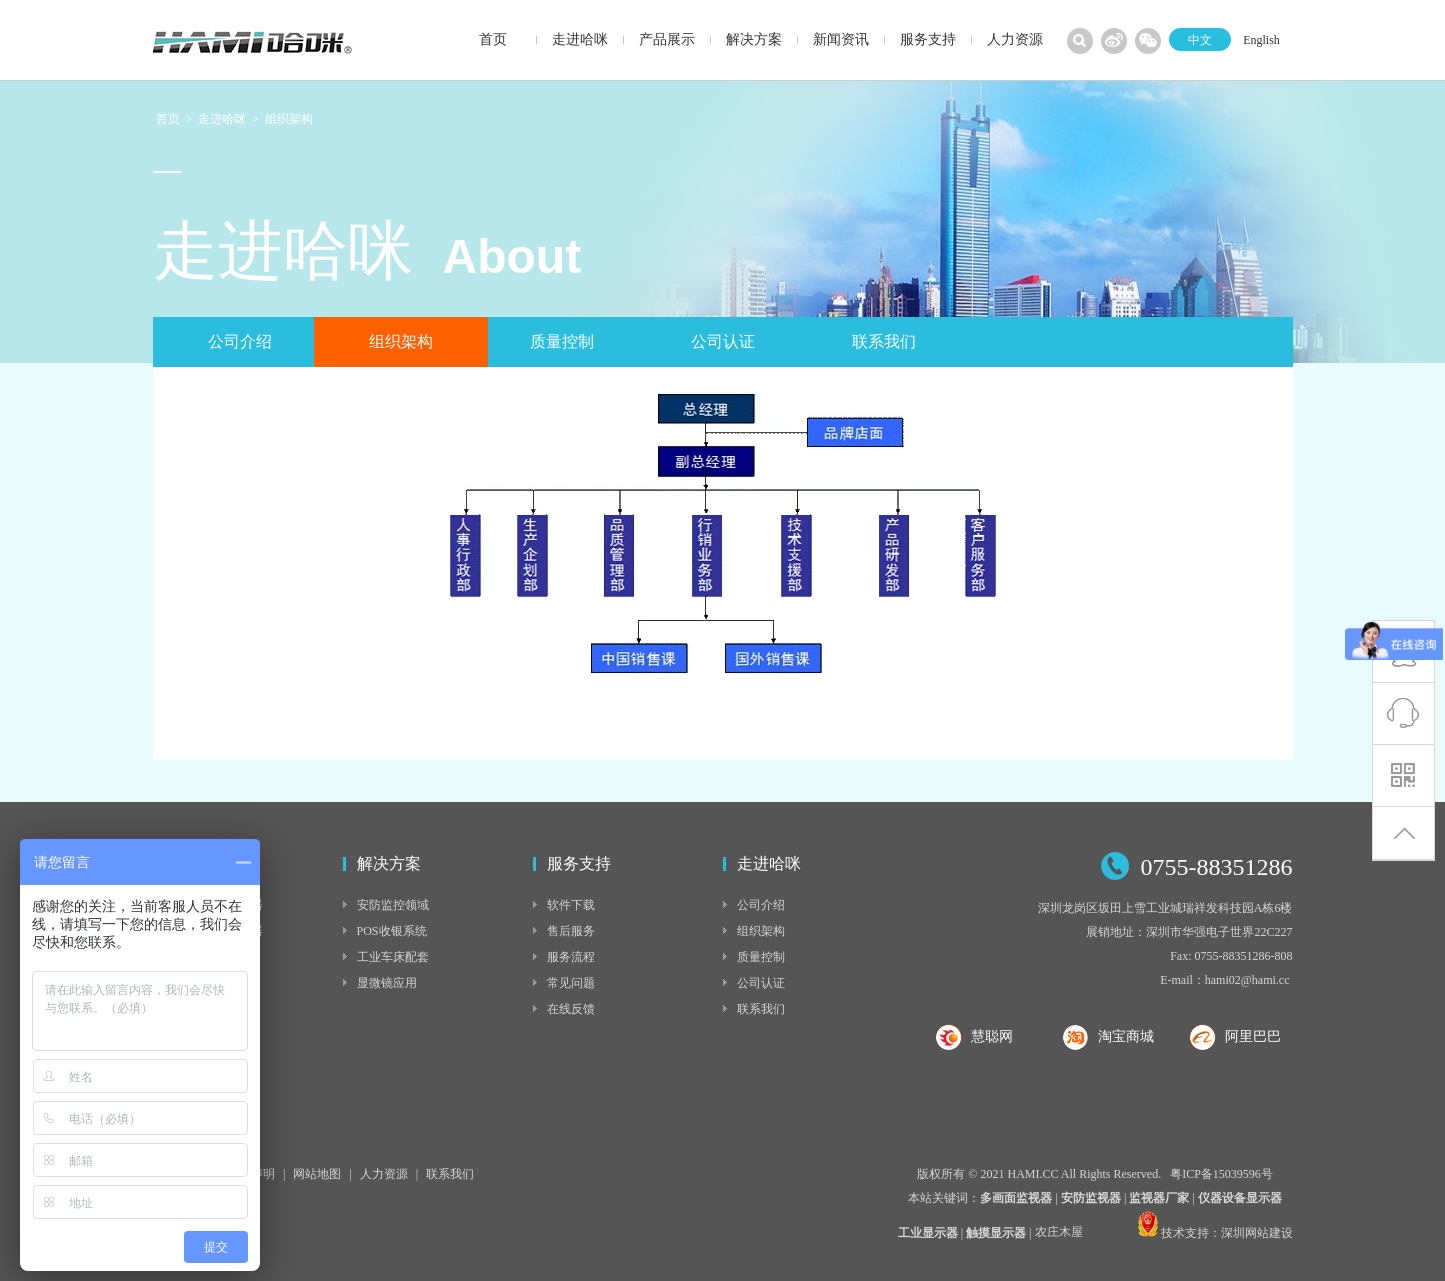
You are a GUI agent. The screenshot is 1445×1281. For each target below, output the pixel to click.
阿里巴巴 (1253, 1036)
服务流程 (571, 957)
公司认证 (723, 341)
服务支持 (579, 863)
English (1261, 40)
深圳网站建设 (1257, 1233)
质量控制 (562, 341)
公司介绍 (240, 341)
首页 (168, 119)
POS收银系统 (392, 931)
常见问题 (571, 983)
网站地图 (317, 1174)
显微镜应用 (387, 983)
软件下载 (571, 905)
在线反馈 (571, 1009)
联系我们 (884, 341)
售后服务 (571, 931)
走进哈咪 (222, 119)
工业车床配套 (393, 957)
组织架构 (289, 119)
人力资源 (384, 1174)
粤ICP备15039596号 (1221, 1174)
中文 (1200, 40)
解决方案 (389, 863)
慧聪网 (992, 1036)
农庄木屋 (1059, 1234)
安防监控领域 (393, 905)
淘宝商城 (1126, 1036)
